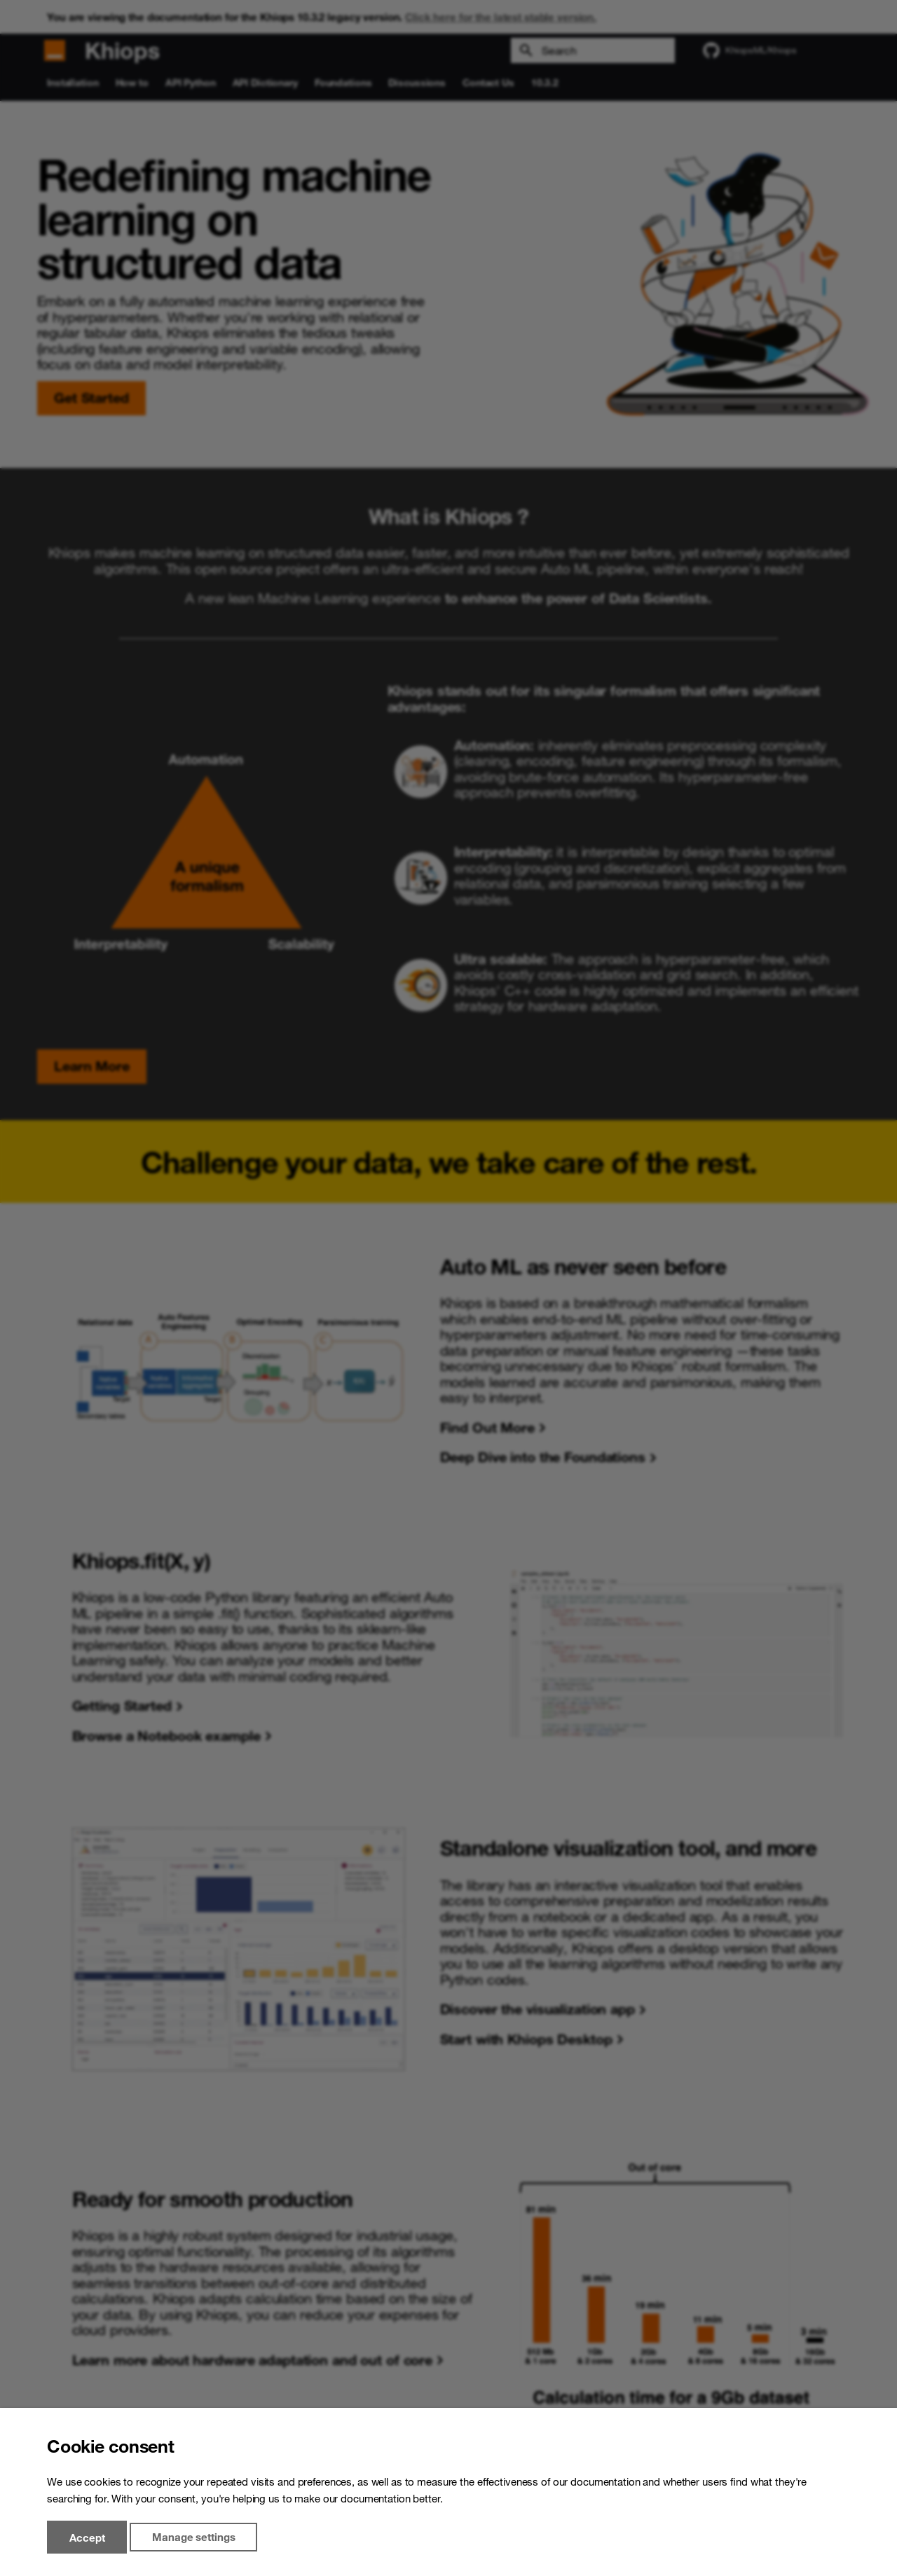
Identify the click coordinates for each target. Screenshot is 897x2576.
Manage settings (193, 2537)
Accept (86, 2537)
